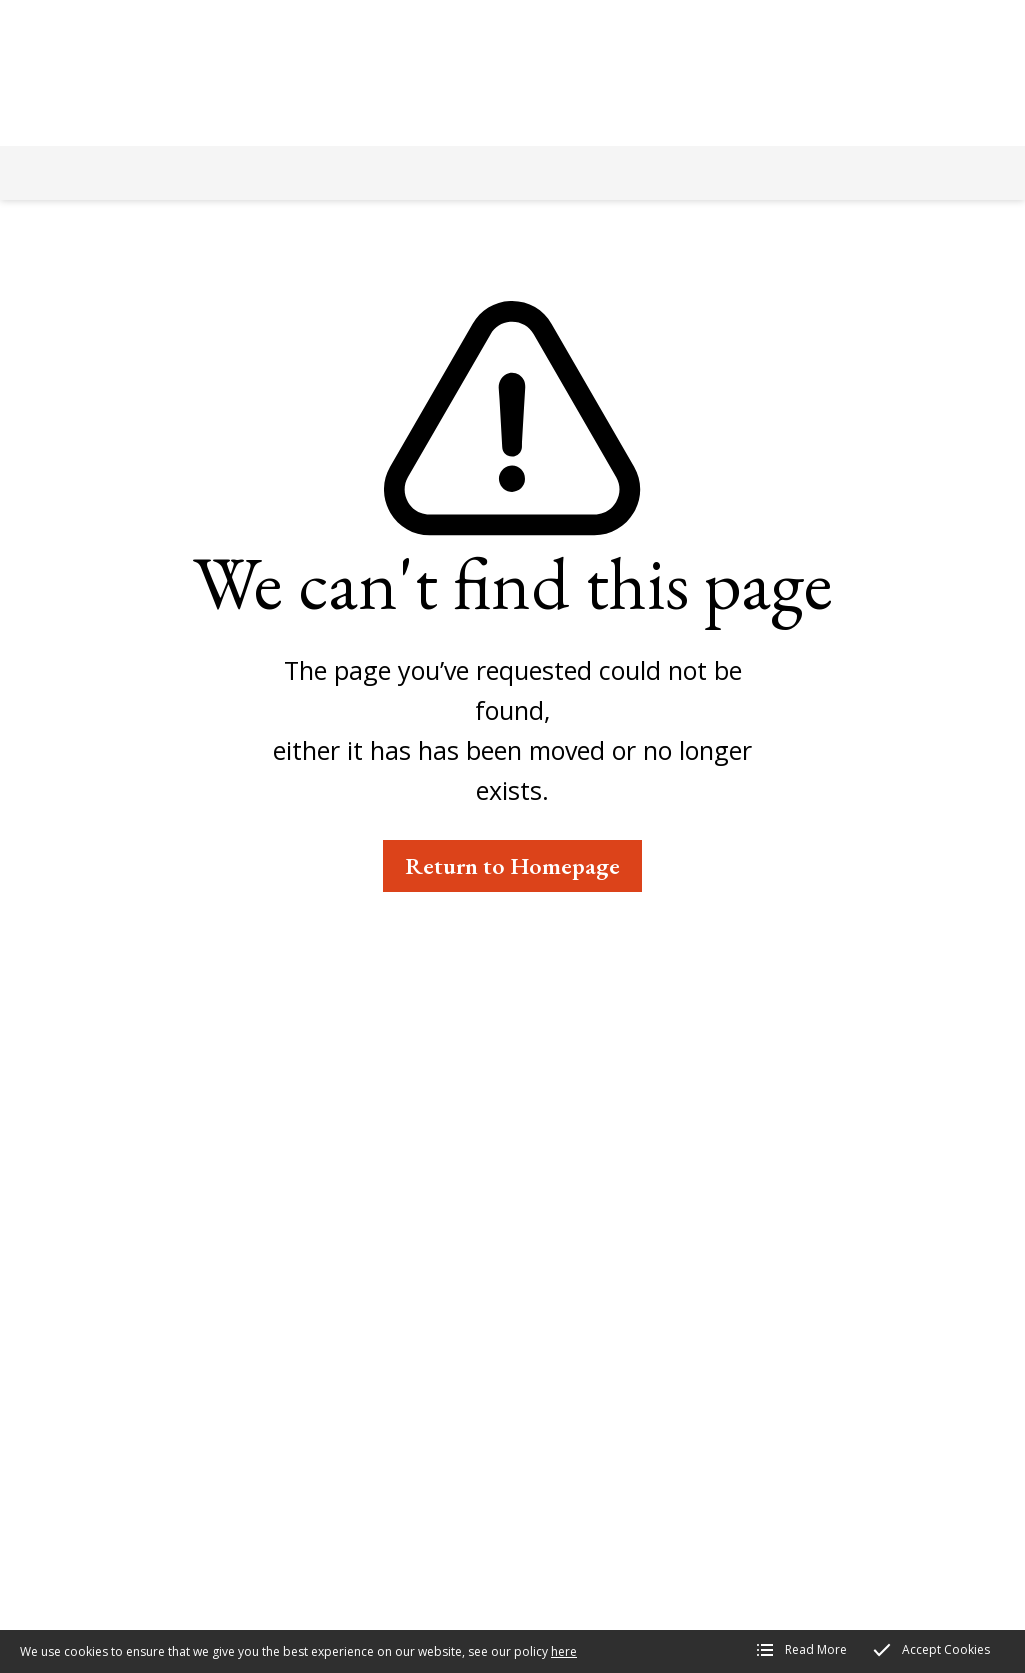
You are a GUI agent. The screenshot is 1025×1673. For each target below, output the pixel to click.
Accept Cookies (946, 1649)
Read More (816, 1649)
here (564, 1651)
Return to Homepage (512, 865)
